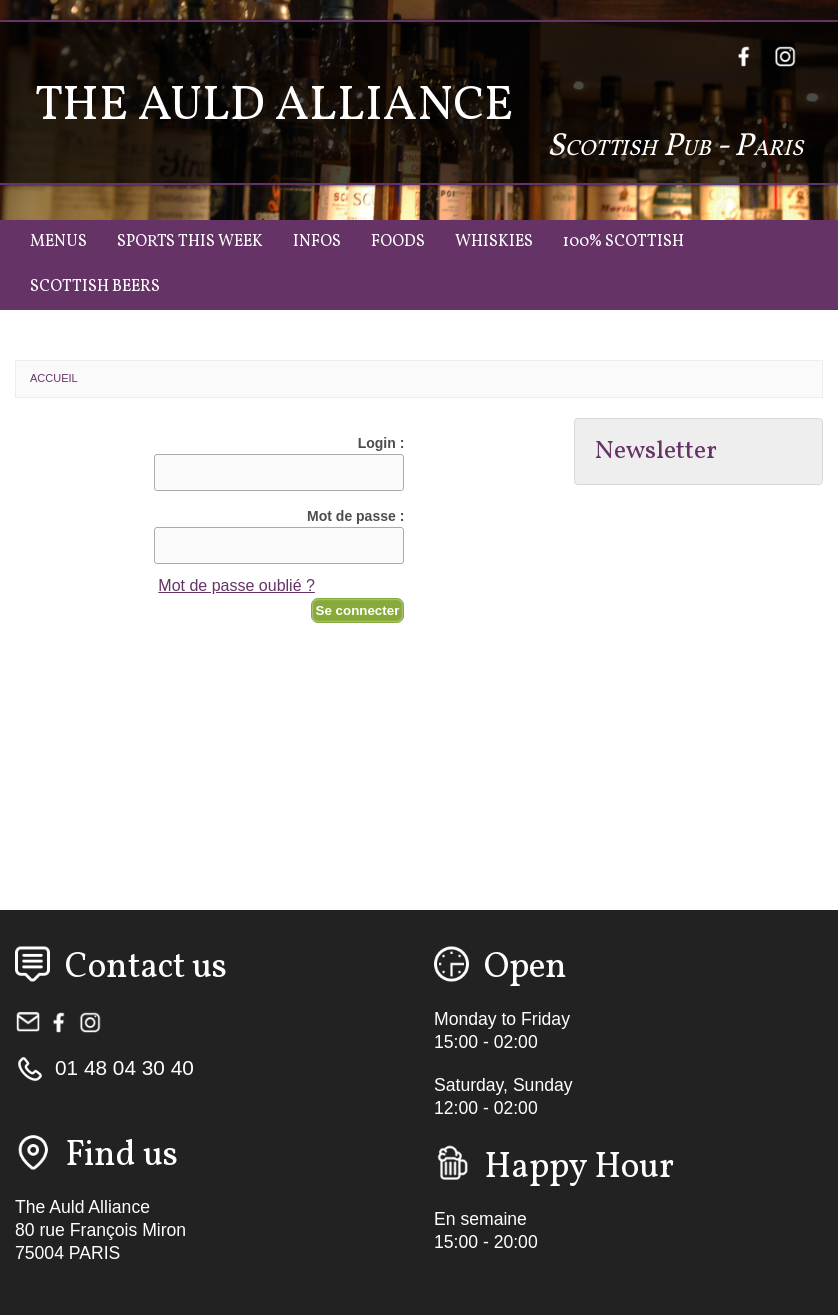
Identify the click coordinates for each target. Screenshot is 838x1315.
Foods (398, 242)
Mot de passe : (355, 516)
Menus (58, 242)
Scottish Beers (95, 287)
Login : (381, 443)
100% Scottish (623, 242)
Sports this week (190, 242)
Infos (317, 242)
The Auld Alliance (274, 106)
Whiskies (494, 242)
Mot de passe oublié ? (236, 585)
